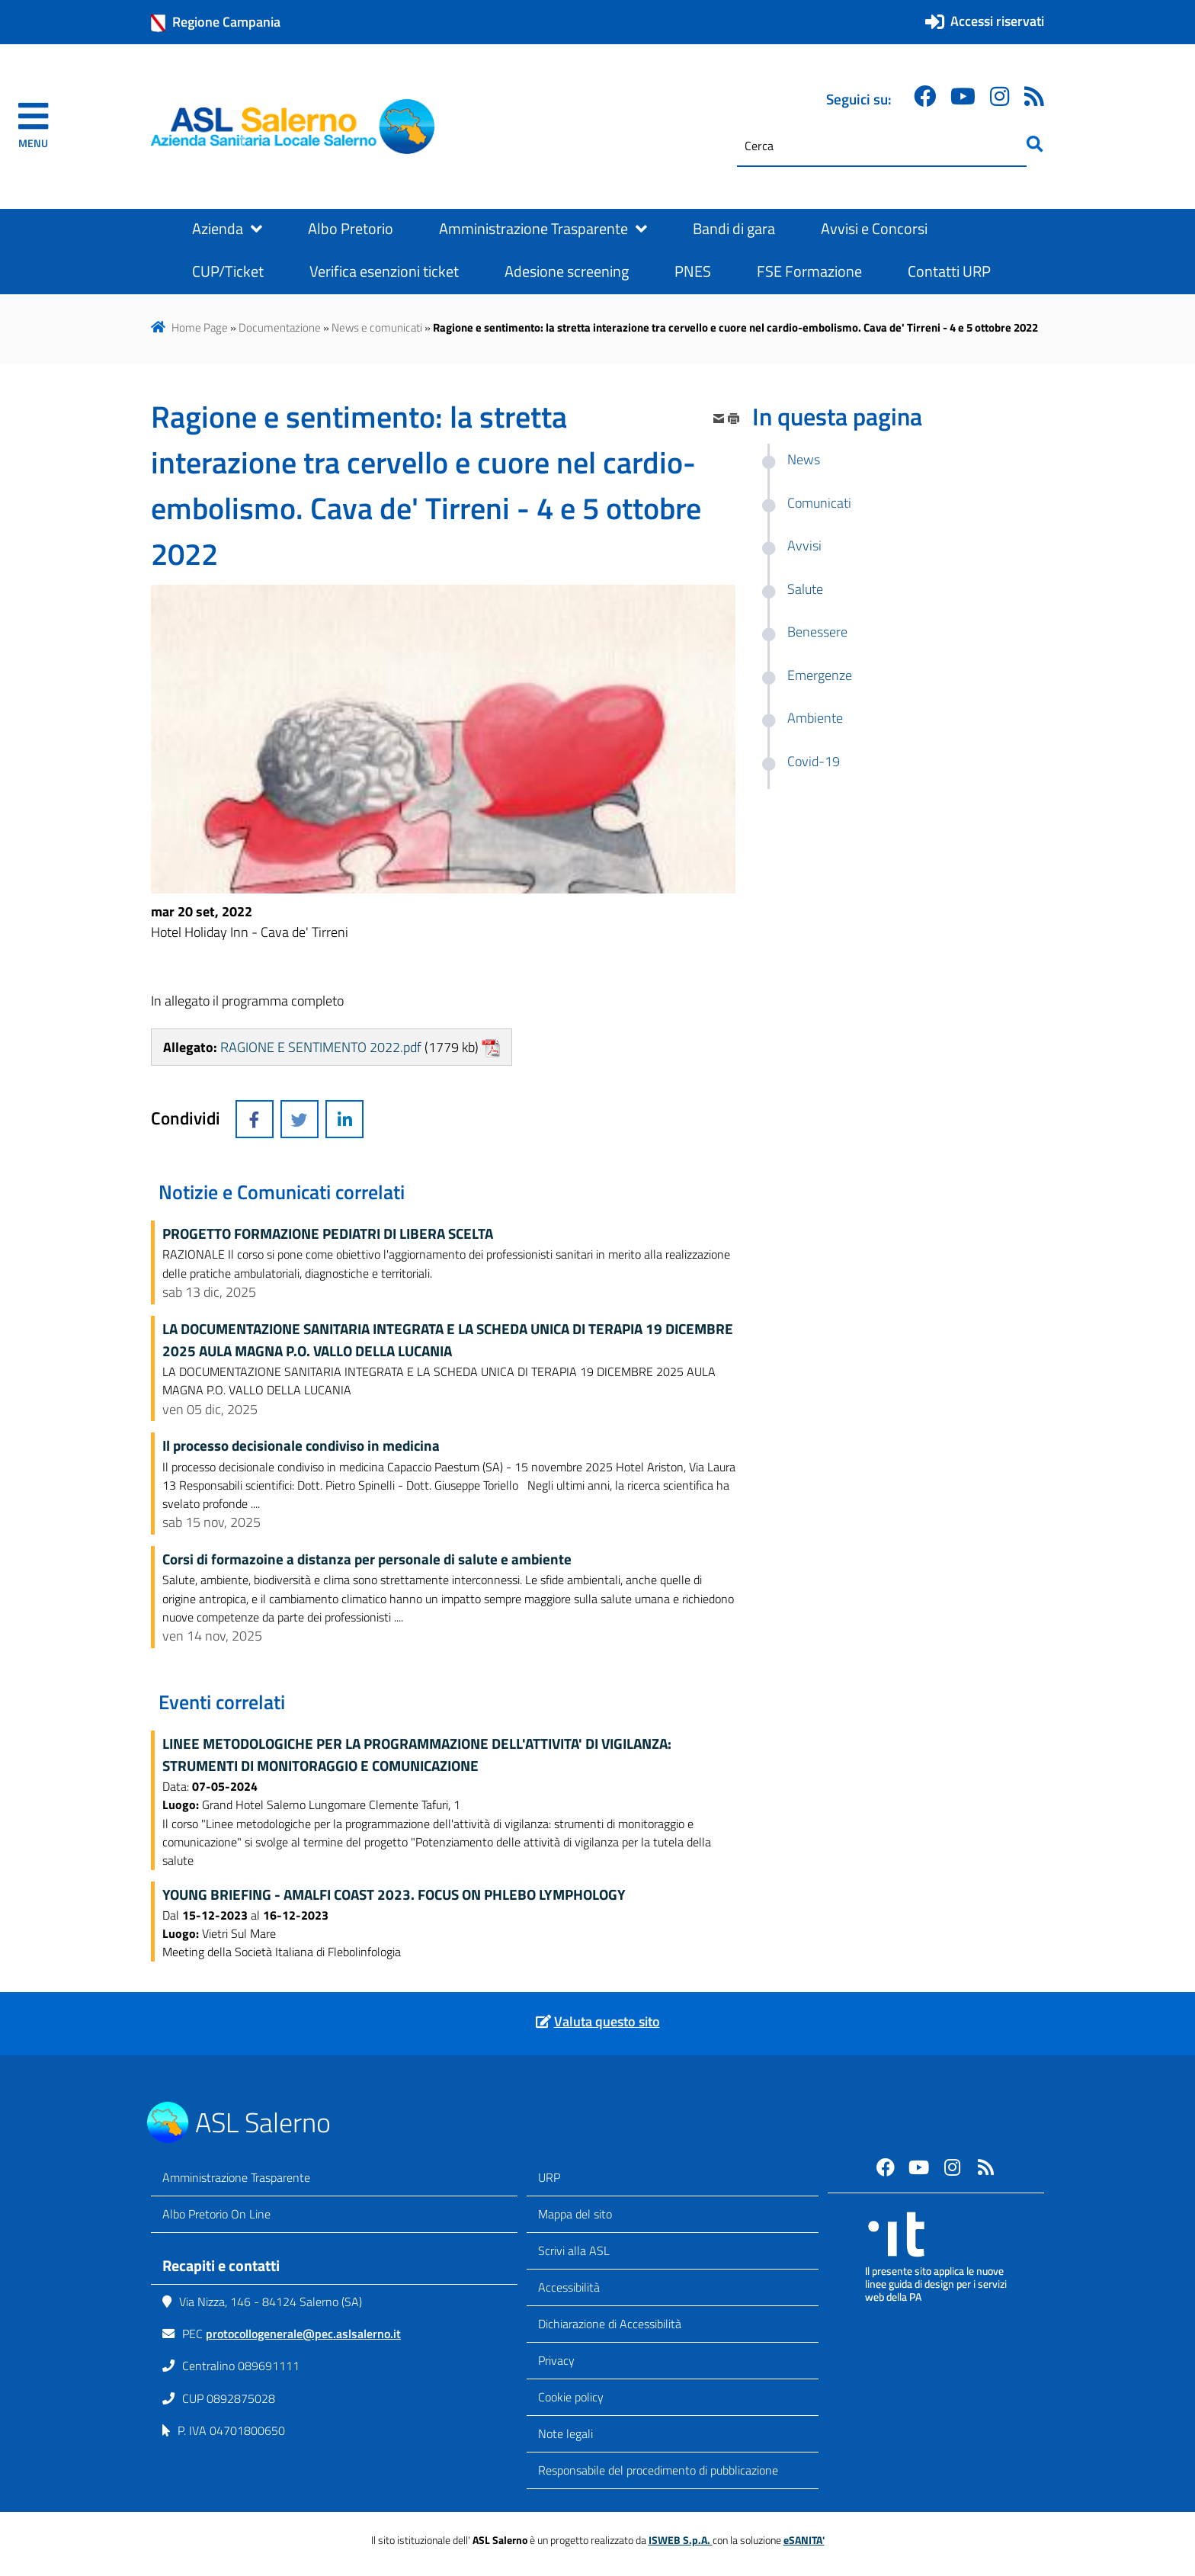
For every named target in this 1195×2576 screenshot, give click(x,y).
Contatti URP (949, 271)
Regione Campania (215, 22)
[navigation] (33, 126)
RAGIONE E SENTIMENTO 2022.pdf (320, 1047)
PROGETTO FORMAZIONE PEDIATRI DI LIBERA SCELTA (327, 1233)
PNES (692, 271)
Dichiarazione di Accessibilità (609, 2324)
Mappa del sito (575, 2214)
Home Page (199, 327)
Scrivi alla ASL (574, 2250)
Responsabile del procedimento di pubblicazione (658, 2470)
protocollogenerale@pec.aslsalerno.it (303, 2333)
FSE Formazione (809, 271)
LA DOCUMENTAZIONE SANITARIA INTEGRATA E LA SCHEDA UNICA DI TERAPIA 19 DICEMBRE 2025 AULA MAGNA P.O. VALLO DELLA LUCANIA (447, 1339)
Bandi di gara (734, 228)
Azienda (227, 228)
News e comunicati (377, 327)
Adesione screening (567, 271)
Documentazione (280, 327)
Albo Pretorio (350, 228)
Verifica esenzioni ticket (384, 271)
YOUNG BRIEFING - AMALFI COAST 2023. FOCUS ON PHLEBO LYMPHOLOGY (394, 1894)
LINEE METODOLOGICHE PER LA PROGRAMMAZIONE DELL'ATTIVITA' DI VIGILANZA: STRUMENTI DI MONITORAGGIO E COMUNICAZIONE (416, 1754)
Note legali (565, 2433)
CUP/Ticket (228, 271)
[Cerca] (882, 146)
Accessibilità (569, 2287)
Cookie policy (571, 2397)
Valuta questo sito (607, 2021)
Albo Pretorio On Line (216, 2214)
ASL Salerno (263, 2122)
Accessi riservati (997, 21)
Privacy (556, 2360)
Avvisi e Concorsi (874, 228)
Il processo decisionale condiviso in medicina (301, 1445)
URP (549, 2177)
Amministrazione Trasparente (543, 228)
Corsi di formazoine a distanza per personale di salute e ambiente (367, 1559)
